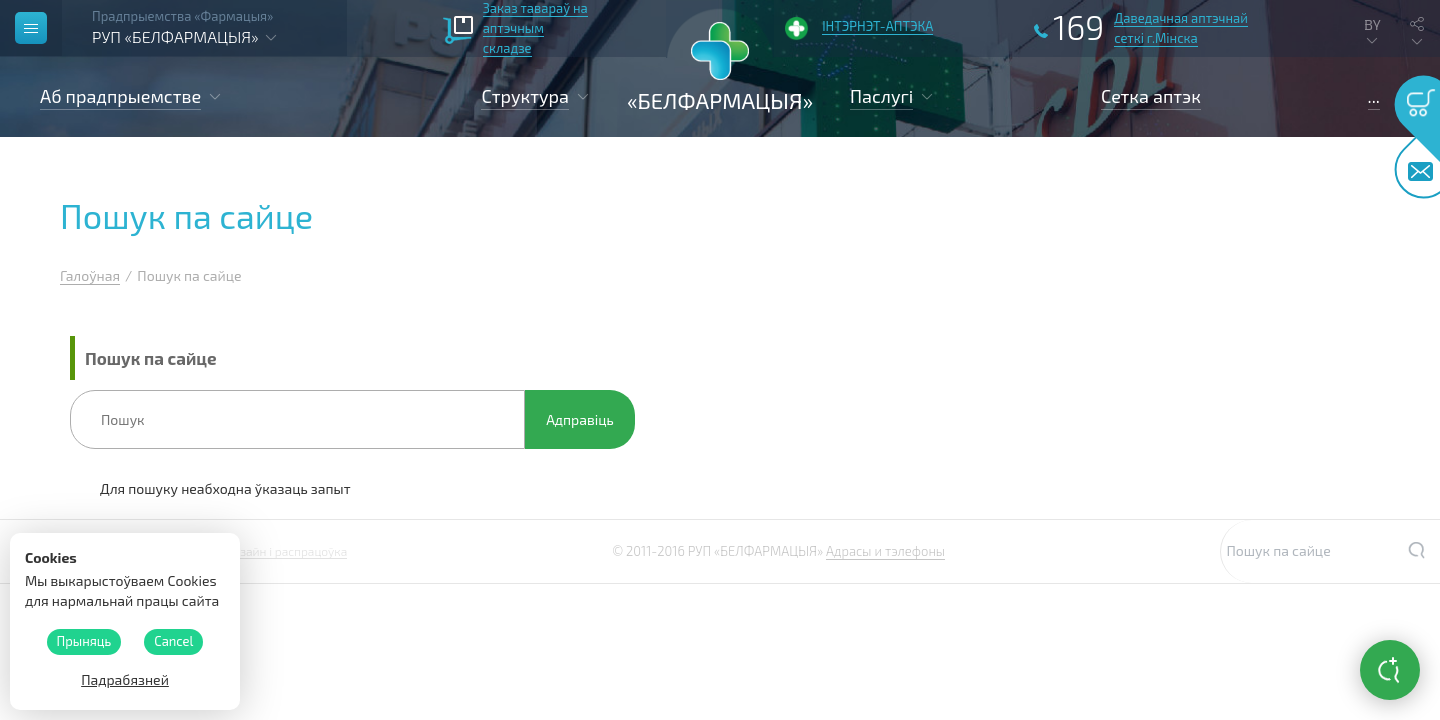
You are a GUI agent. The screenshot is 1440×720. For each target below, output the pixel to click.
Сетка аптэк (1151, 96)
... (1374, 96)
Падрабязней (125, 679)
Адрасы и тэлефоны (885, 551)
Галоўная (90, 275)
